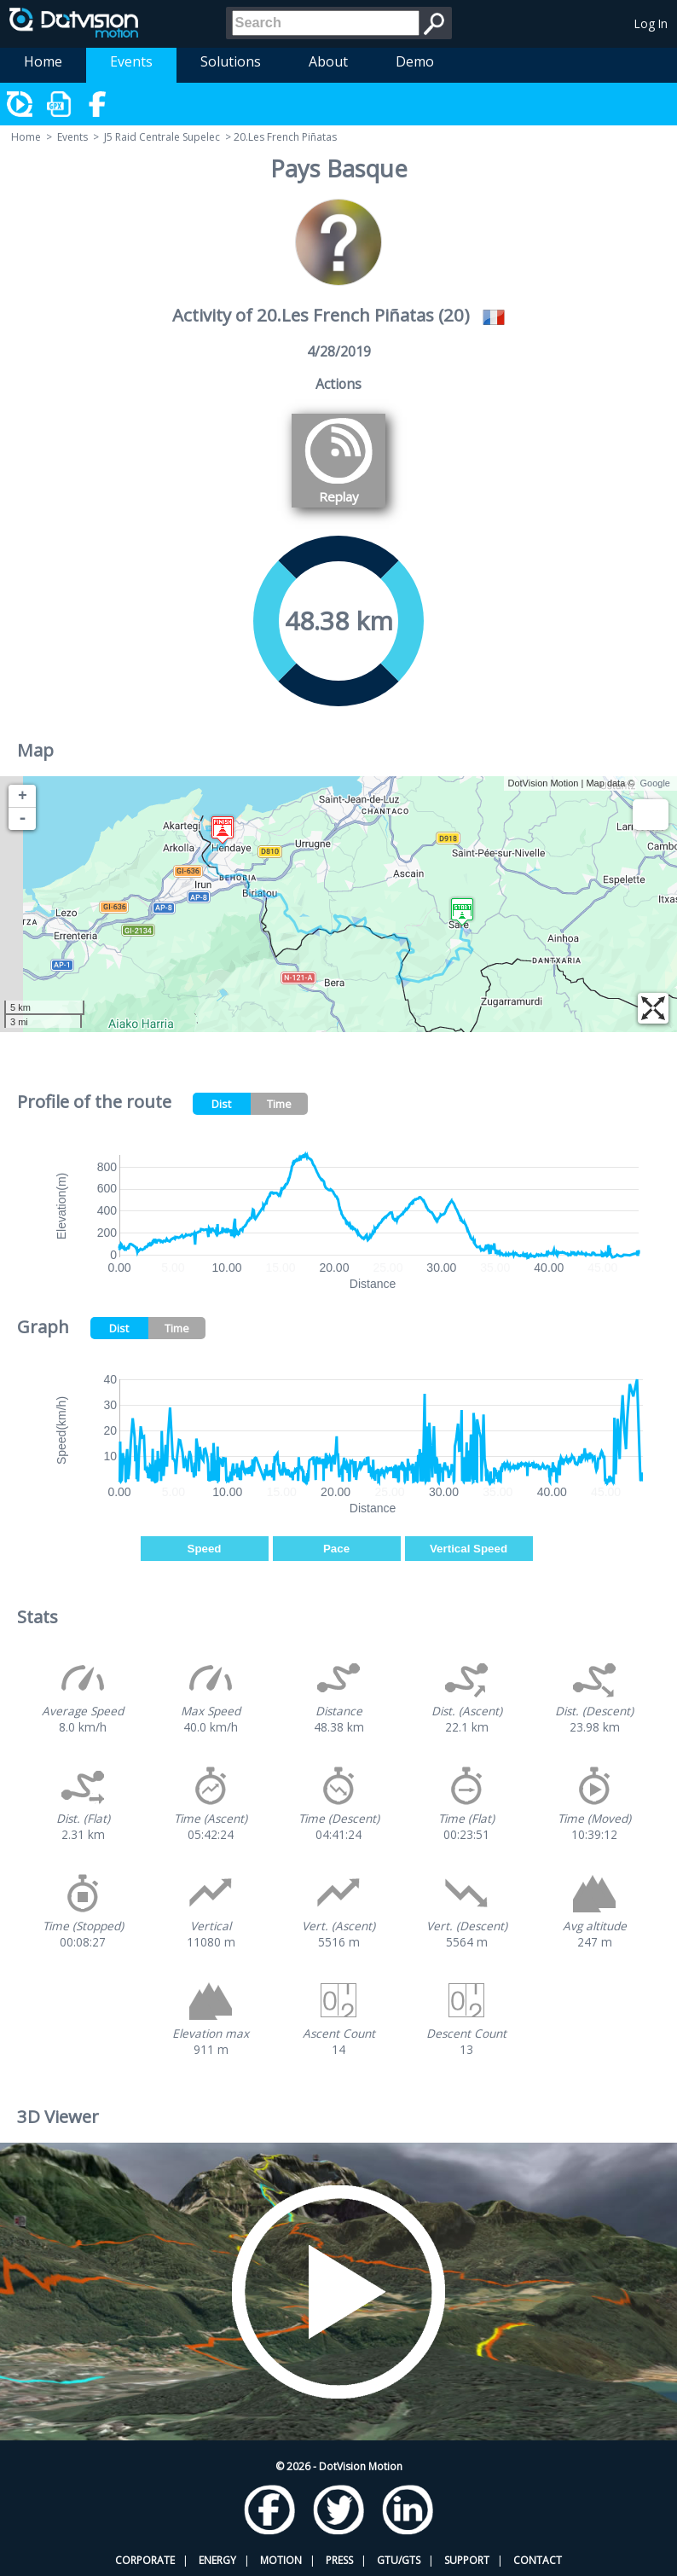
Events (131, 61)
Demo (415, 61)
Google (655, 783)
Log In (651, 23)
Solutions (230, 61)
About (328, 61)
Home (43, 61)
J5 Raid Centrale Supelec (162, 137)
